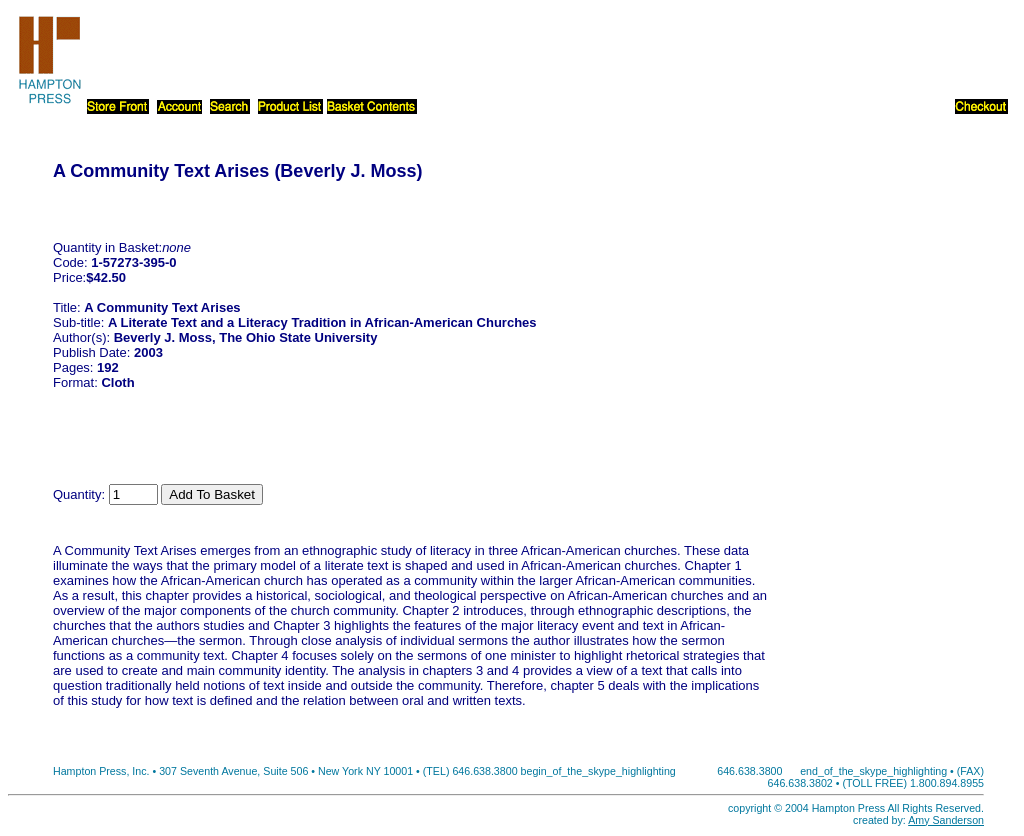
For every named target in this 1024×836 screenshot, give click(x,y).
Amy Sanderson (946, 820)
